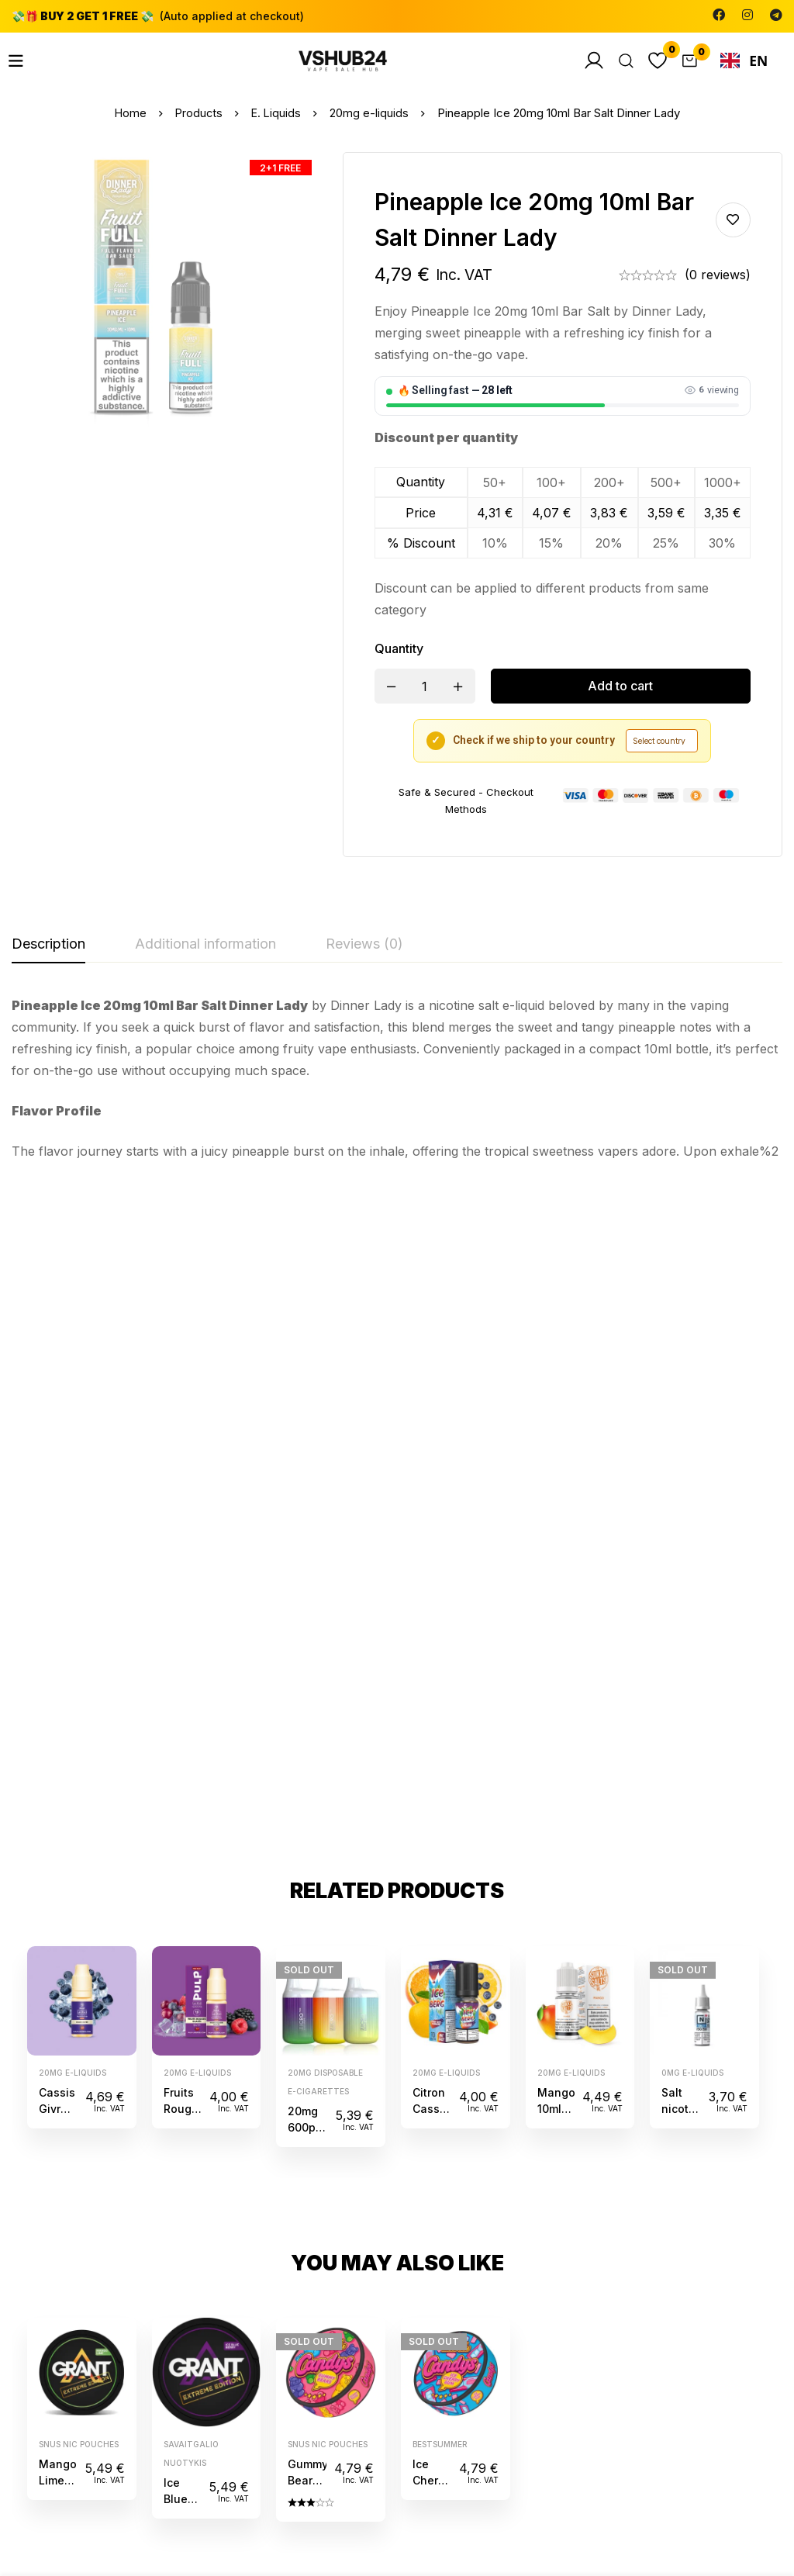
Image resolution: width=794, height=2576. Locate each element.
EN (744, 60)
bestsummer (440, 1800)
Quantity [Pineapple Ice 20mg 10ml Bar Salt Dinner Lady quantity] (399, 648)
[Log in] (585, 60)
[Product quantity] (425, 686)
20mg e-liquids (370, 112)
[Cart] (688, 60)
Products (198, 112)
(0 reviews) (718, 274)
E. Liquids (276, 112)
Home (128, 112)
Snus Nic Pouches (79, 1800)
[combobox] (744, 60)
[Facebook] (719, 14)
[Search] (619, 60)
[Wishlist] (654, 60)
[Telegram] (776, 14)
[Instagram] (747, 14)
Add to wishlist (733, 219)
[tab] (48, 945)
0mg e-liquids (692, 1428)
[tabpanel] (397, 1078)
